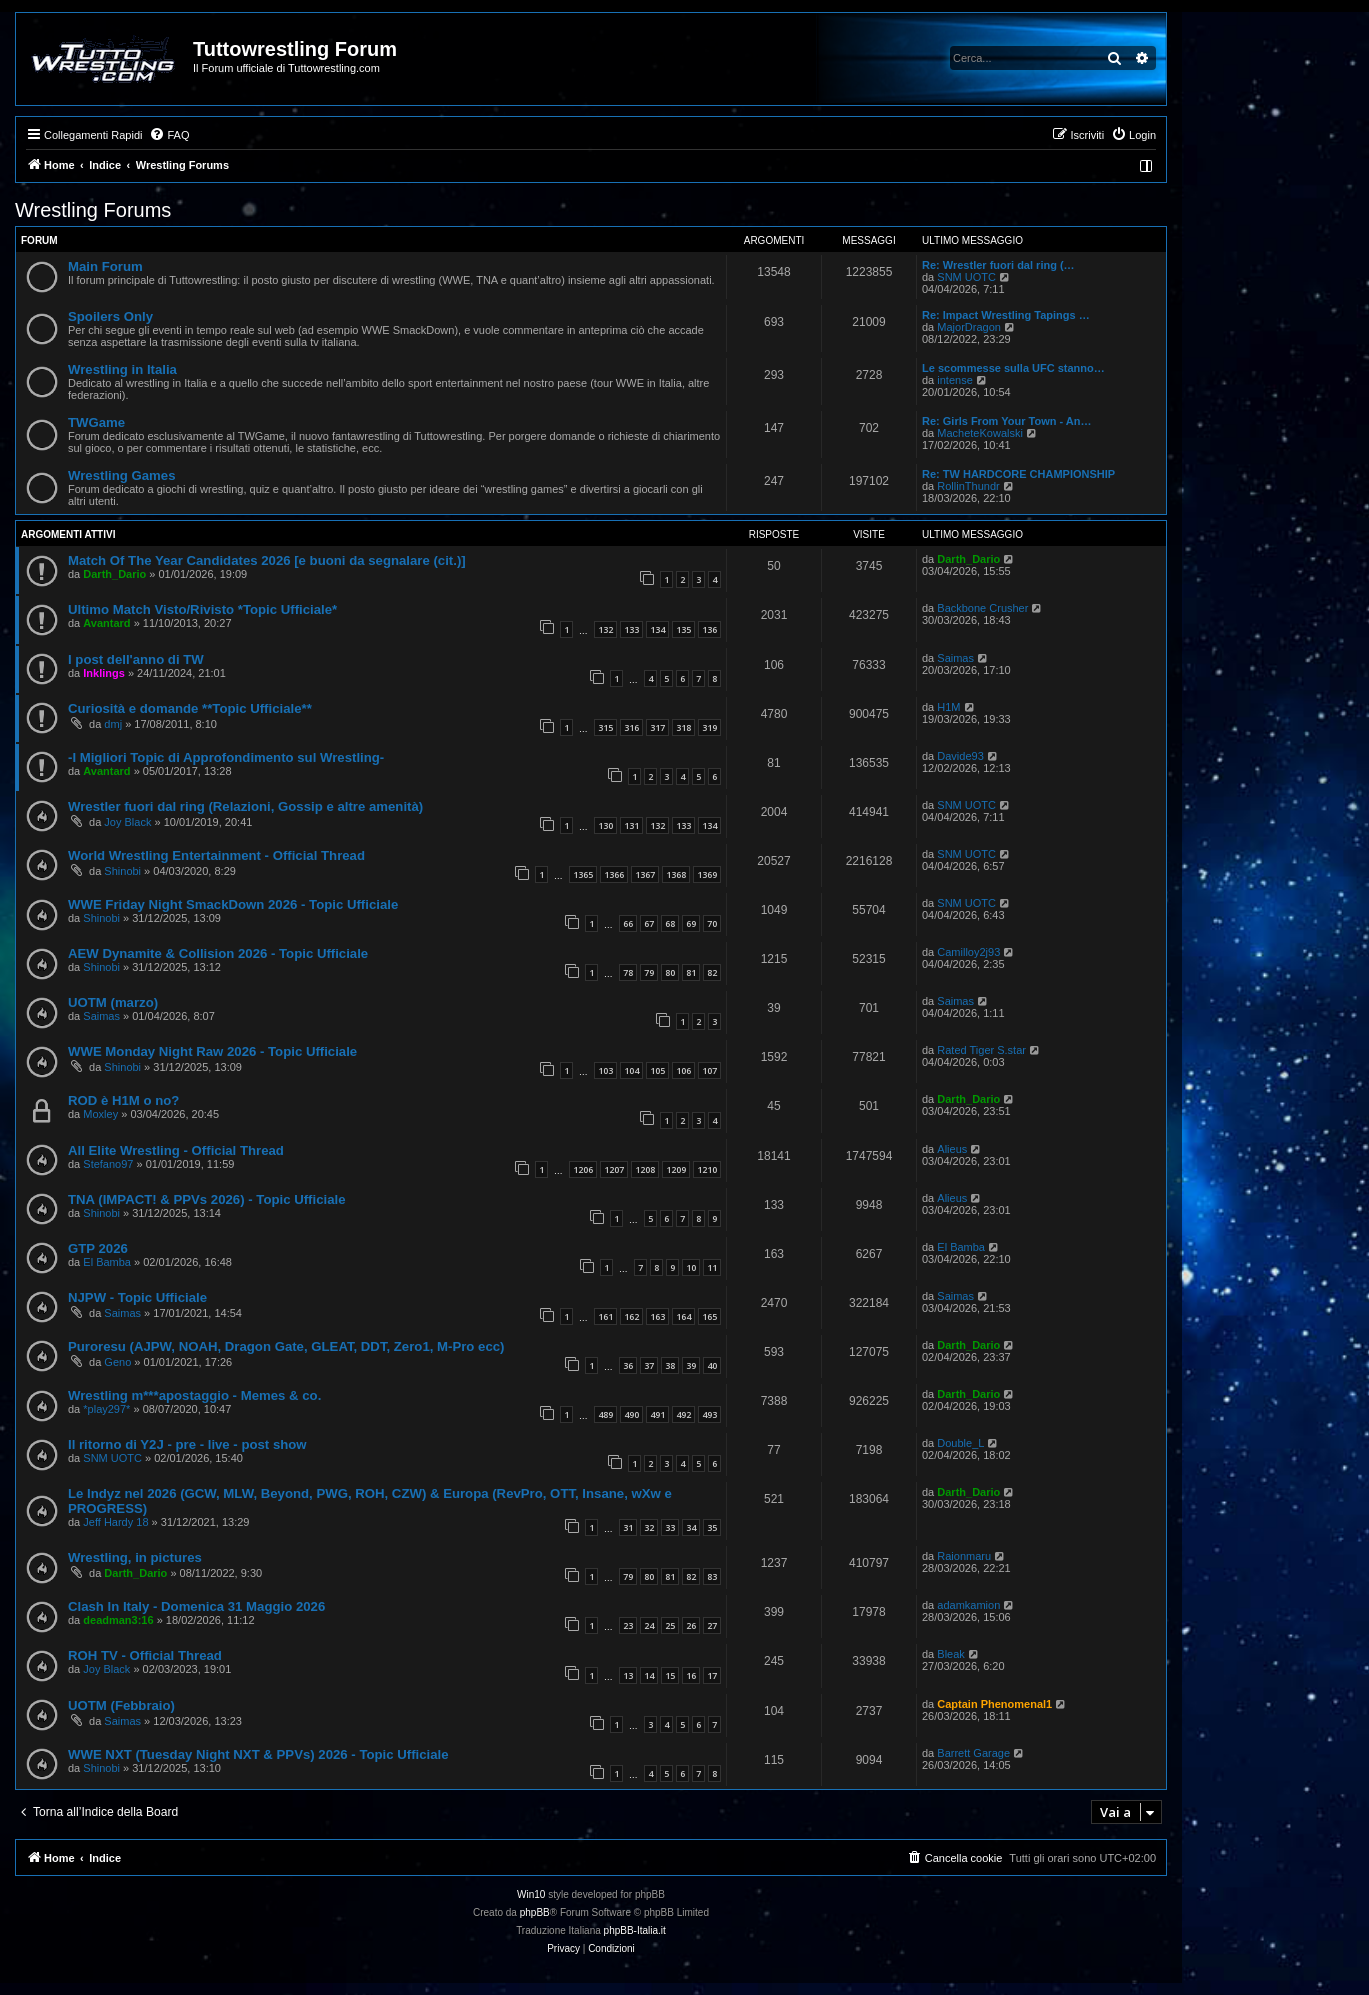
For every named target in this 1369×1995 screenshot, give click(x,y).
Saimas (955, 658)
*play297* (106, 1409)
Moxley (100, 1114)
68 (670, 923)
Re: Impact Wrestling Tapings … (1006, 315)
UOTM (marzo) (113, 1002)
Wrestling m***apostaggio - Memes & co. (194, 1395)
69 (691, 923)
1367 (645, 874)
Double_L (960, 1443)
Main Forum (105, 266)
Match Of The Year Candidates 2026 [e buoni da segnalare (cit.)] (267, 560)
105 (657, 1070)
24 (649, 1625)
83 (712, 1576)
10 (691, 1267)
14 (649, 1675)
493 (709, 1414)
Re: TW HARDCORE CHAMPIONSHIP (1018, 474)
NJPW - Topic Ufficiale (137, 1297)
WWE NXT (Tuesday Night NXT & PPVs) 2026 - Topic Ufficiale (258, 1754)
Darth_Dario (114, 574)
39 (691, 1365)
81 (691, 972)
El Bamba (107, 1262)
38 (670, 1365)
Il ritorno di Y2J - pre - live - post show (187, 1444)
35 (712, 1527)
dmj (113, 724)
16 (691, 1675)
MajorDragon (969, 327)
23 (628, 1625)
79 (649, 972)
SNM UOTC (966, 277)
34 (691, 1527)
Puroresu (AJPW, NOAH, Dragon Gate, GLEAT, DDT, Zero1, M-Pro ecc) (286, 1346)
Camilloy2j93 (968, 952)
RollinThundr (968, 486)
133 (631, 629)
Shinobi (122, 871)
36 (628, 1365)
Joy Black (127, 822)
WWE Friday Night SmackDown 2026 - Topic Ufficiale (233, 904)
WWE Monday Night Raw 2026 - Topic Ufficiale (212, 1051)
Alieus (952, 1149)
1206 (583, 1169)
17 (712, 1675)
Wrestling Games (122, 475)
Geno (117, 1362)
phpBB (535, 1912)
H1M (948, 707)
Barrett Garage (973, 1753)
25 (670, 1625)
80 (670, 972)
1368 (676, 874)
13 (628, 1675)
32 (649, 1527)
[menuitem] (169, 135)
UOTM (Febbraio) (121, 1705)
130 (605, 825)
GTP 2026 (98, 1248)
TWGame (96, 422)
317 (657, 727)
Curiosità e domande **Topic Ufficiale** (190, 708)
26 (691, 1625)
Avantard (106, 623)
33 (670, 1527)
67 (649, 923)
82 (712, 972)
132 (605, 629)
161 (605, 1316)
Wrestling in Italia (122, 369)
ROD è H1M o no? (123, 1100)
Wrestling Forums (93, 210)
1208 (645, 1169)
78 (628, 972)
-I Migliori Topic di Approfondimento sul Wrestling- (226, 757)
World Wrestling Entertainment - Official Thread (216, 855)
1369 (707, 874)
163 (657, 1316)
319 (709, 727)
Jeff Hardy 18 (115, 1522)
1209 (676, 1169)
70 (712, 923)
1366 (614, 874)
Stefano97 (108, 1164)
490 (631, 1414)
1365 (583, 874)
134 (657, 629)
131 (631, 825)
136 (709, 629)
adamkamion (968, 1605)
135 (683, 629)
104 (631, 1070)
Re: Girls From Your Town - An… (1007, 421)
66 (628, 923)
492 (683, 1414)
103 (605, 1070)
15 (670, 1675)
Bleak (951, 1654)
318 (683, 727)
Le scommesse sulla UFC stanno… (1013, 368)
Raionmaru (964, 1556)
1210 (707, 1169)
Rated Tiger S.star (981, 1050)
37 (649, 1365)
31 (628, 1527)
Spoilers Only (110, 316)
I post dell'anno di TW (136, 659)
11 (712, 1267)
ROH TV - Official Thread (145, 1655)
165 (709, 1316)
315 (605, 727)
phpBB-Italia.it (635, 1930)
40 (712, 1365)
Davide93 (960, 756)
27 (712, 1625)
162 (631, 1316)
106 (683, 1070)
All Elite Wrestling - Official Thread (176, 1150)
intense (954, 380)
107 (709, 1070)
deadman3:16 (118, 1620)
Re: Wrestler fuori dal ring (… (998, 265)
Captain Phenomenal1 (994, 1704)
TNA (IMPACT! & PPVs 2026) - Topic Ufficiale (206, 1199)
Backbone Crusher (982, 608)
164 (683, 1316)
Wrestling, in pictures (135, 1557)
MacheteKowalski (980, 433)
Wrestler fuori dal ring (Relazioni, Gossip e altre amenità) (245, 806)
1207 (614, 1169)
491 (657, 1414)
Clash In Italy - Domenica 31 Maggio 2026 (196, 1606)
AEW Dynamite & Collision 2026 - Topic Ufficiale (218, 953)
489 (605, 1414)
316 (631, 727)
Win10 (531, 1894)
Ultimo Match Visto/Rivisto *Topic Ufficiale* (202, 609)
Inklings (104, 673)
